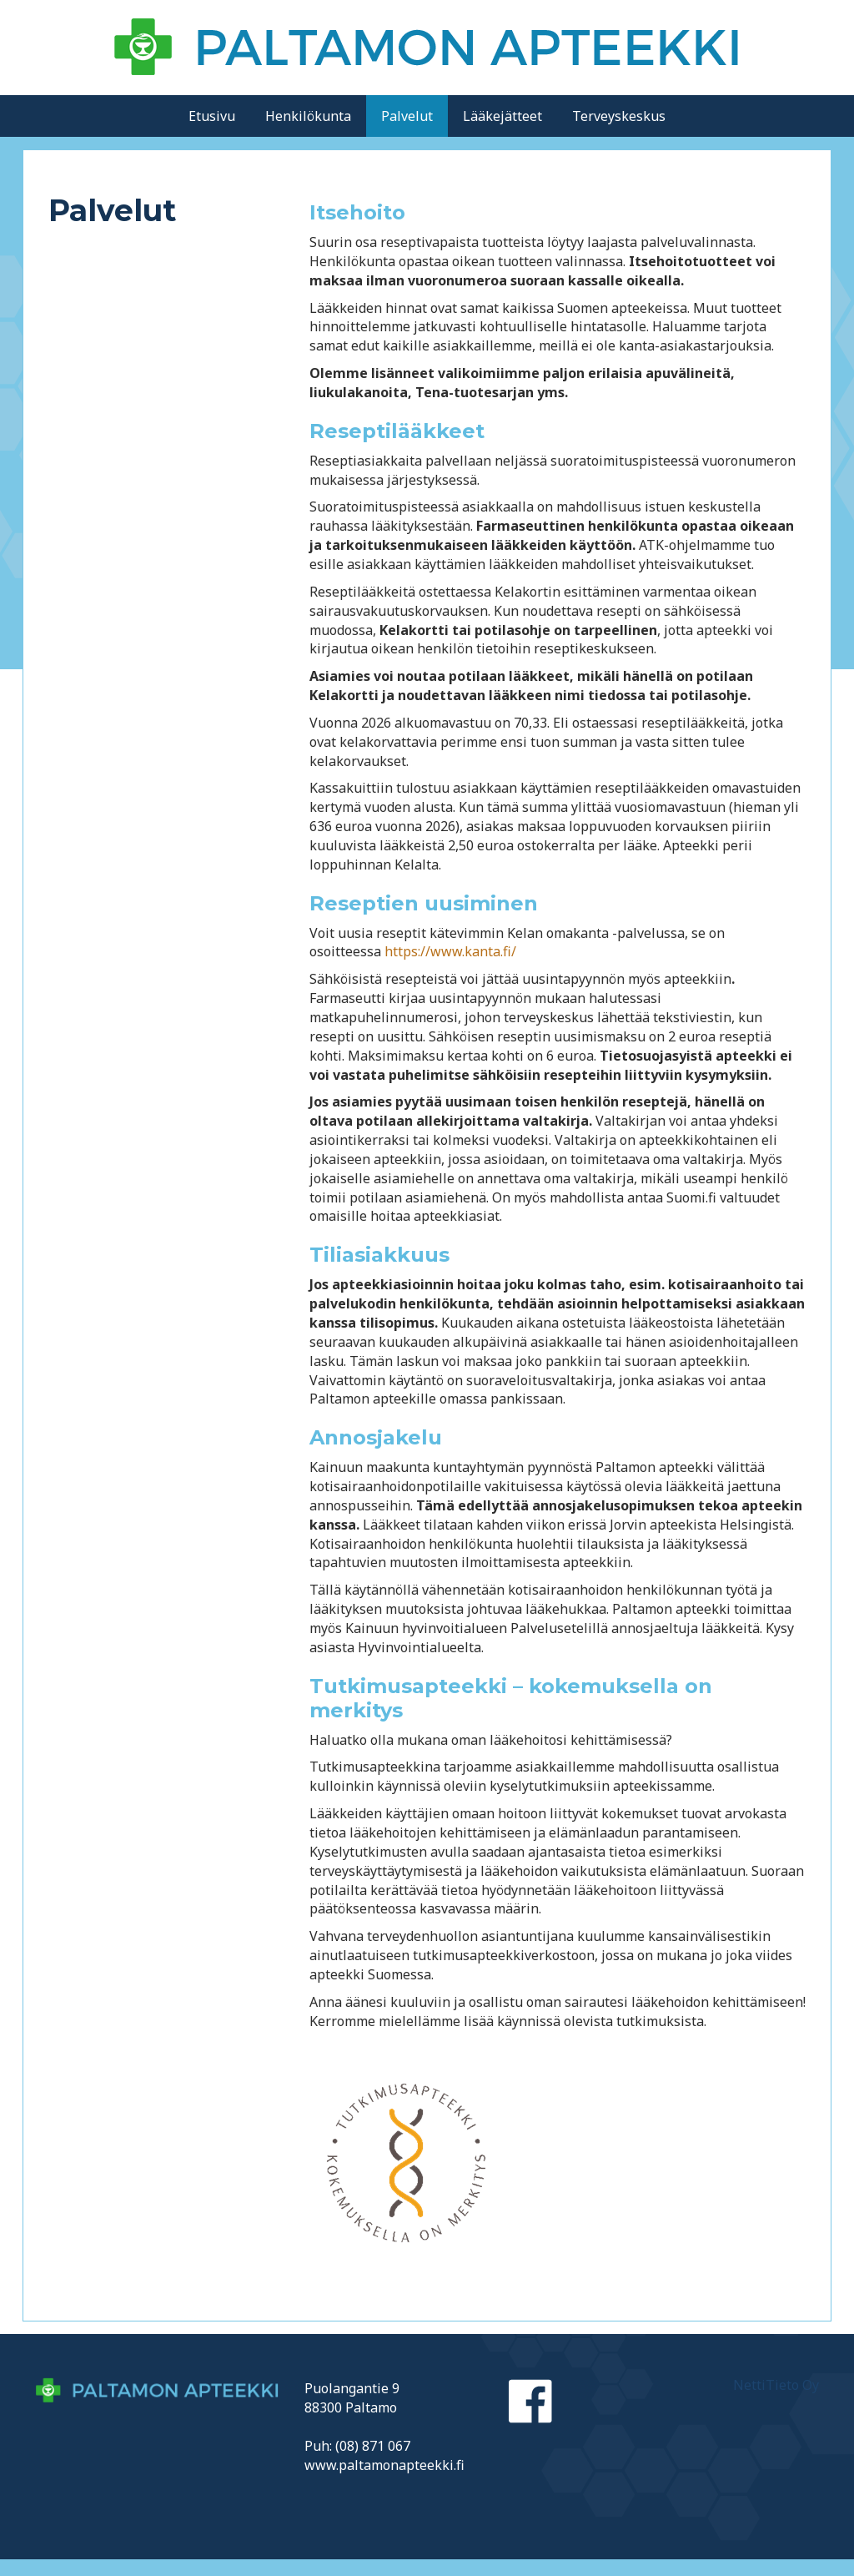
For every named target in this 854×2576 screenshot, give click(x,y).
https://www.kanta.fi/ (450, 951)
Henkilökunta (308, 116)
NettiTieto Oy (776, 2385)
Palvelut (407, 116)
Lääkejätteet (502, 116)
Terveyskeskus (619, 116)
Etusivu (211, 116)
